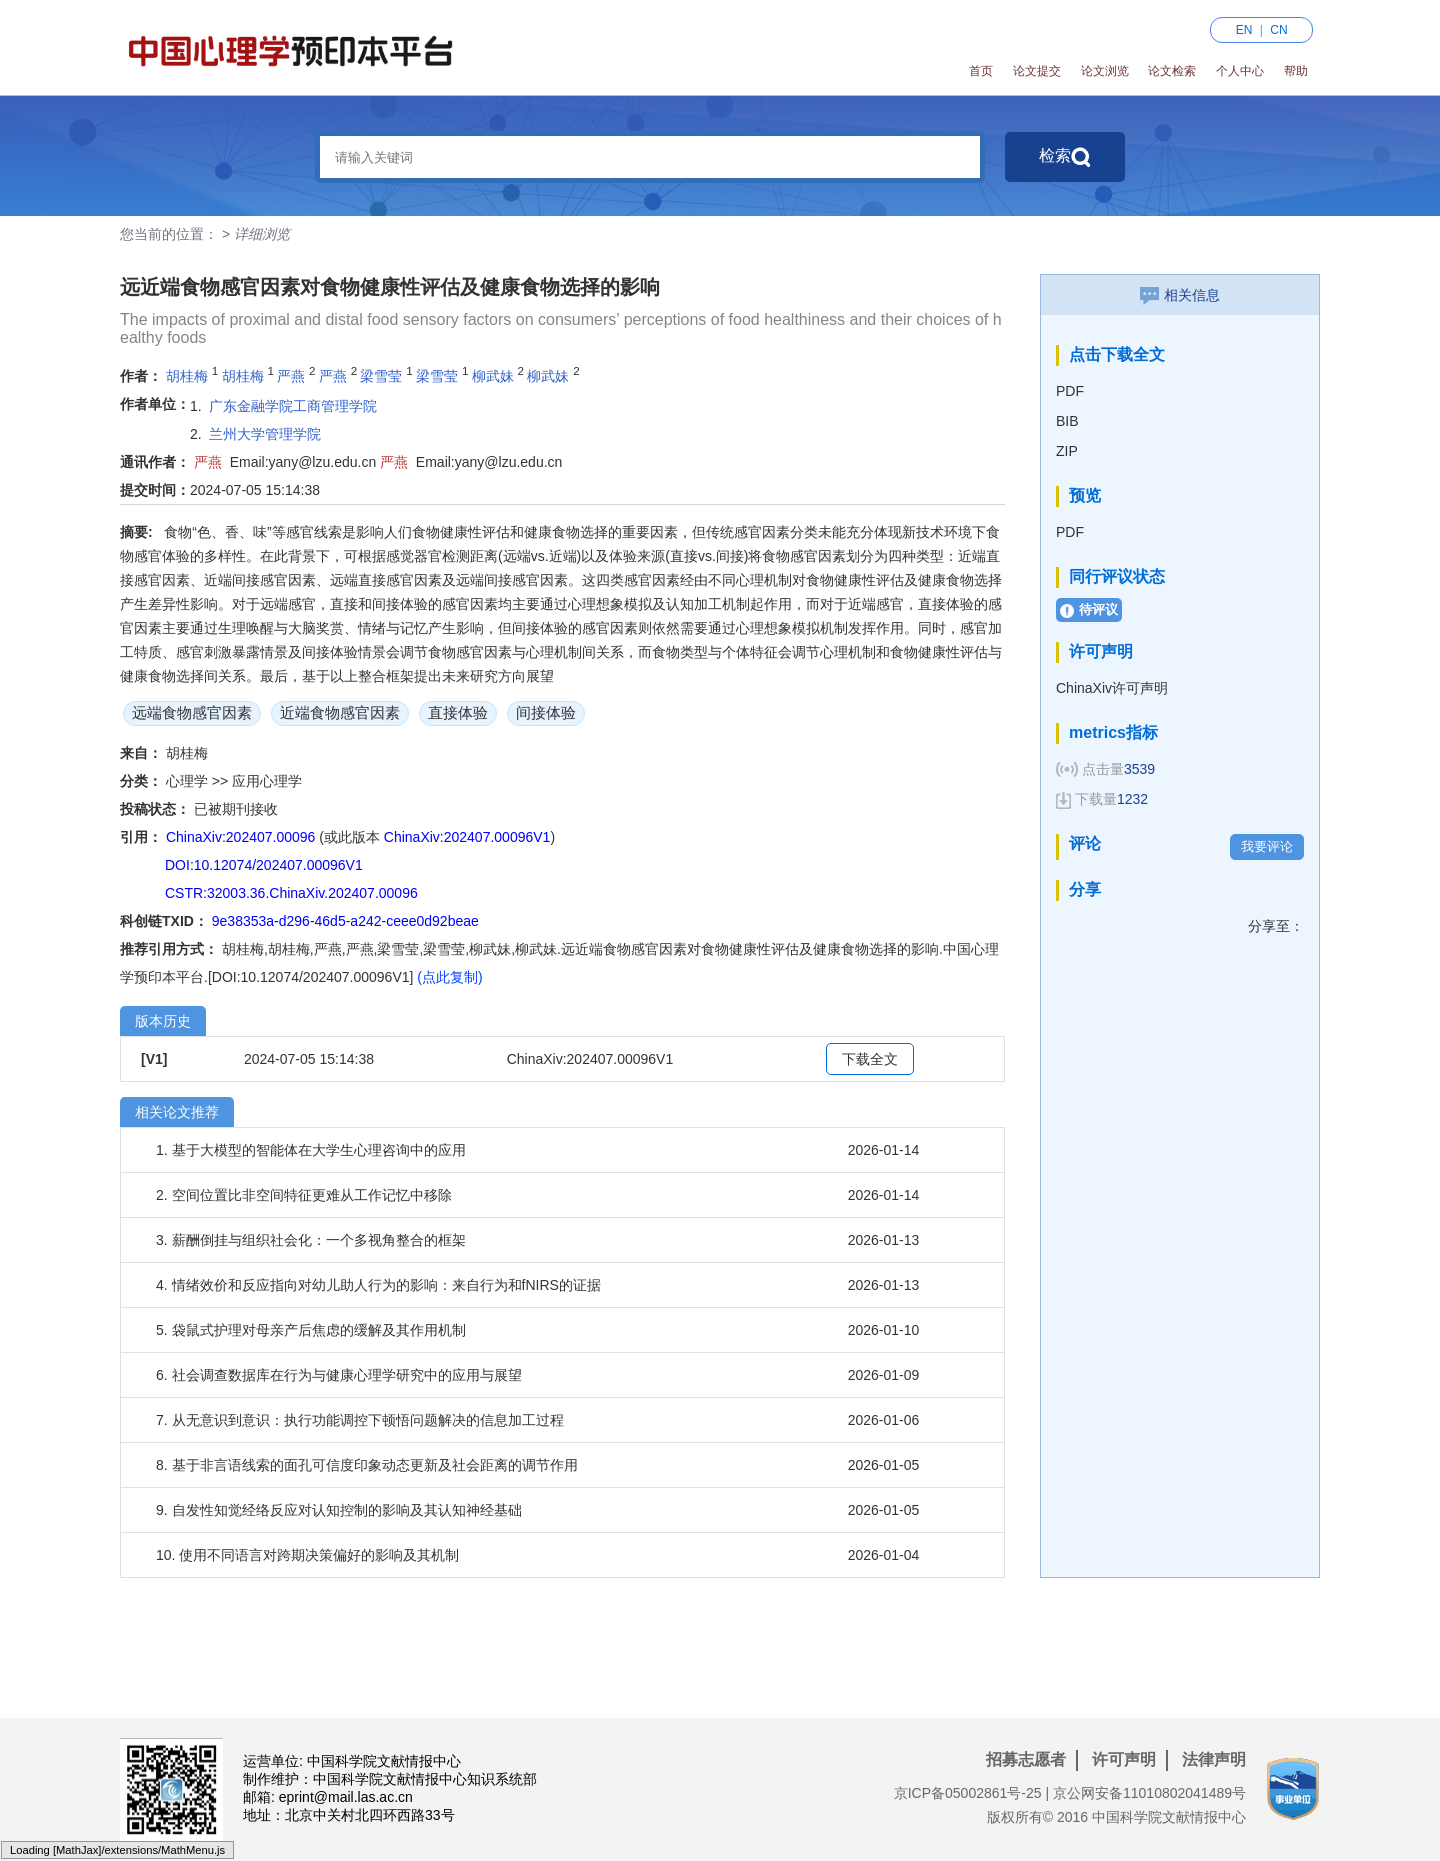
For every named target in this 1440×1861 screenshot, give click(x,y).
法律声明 (1214, 1759)
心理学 (189, 781)
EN (1244, 30)
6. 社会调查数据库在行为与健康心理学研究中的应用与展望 (339, 1375)
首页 (981, 71)
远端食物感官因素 (192, 712)
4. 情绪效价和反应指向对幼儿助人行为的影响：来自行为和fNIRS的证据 (378, 1285)
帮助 (1296, 71)
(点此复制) (449, 977)
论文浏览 (1105, 71)
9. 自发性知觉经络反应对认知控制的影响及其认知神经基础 (339, 1510)
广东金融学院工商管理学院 (293, 406)
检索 (1065, 157)
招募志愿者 (1026, 1759)
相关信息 (1180, 295)
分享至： (1276, 926)
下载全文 (870, 1059)
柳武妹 (493, 376)
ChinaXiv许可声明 (1112, 688)
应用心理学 (267, 781)
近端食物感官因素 (340, 712)
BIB (1067, 421)
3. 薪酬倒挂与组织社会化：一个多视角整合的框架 (311, 1240)
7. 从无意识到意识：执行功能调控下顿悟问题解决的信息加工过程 (360, 1420)
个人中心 (1240, 71)
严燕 (291, 376)
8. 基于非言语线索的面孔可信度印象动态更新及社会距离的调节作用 (367, 1465)
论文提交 (1037, 71)
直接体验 (458, 712)
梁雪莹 (381, 376)
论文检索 (1172, 71)
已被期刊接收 (236, 809)
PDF (1070, 391)
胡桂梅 (187, 376)
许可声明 (1124, 1759)
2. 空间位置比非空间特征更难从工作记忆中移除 (304, 1195)
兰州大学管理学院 (265, 434)
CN (1278, 30)
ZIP (1067, 451)
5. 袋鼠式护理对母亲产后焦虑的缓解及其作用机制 (311, 1330)
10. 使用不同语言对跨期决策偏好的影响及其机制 (307, 1555)
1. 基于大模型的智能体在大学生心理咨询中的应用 (311, 1150)
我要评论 (1267, 846)
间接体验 (546, 712)
